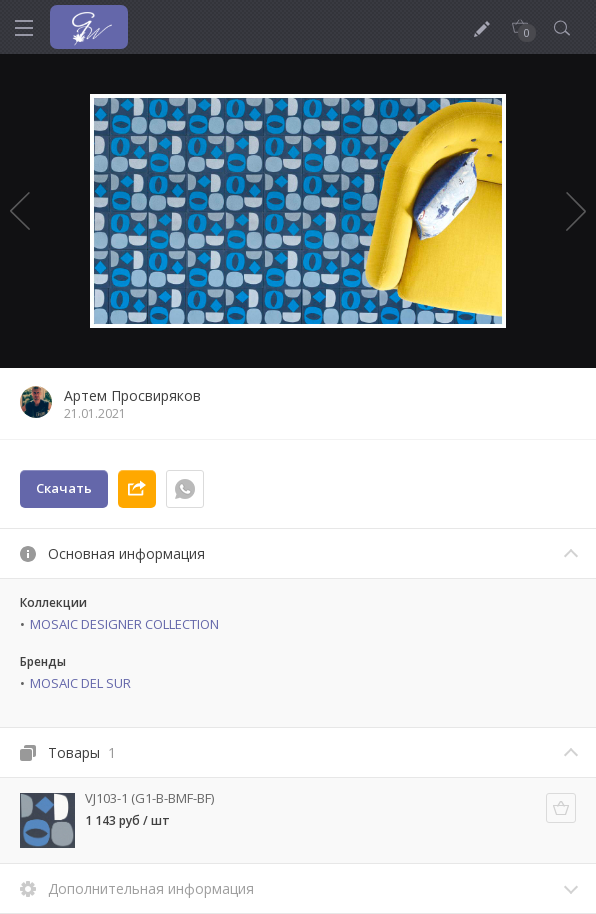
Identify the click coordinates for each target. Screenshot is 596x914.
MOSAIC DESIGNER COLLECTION (124, 624)
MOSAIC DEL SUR (80, 683)
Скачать (64, 488)
